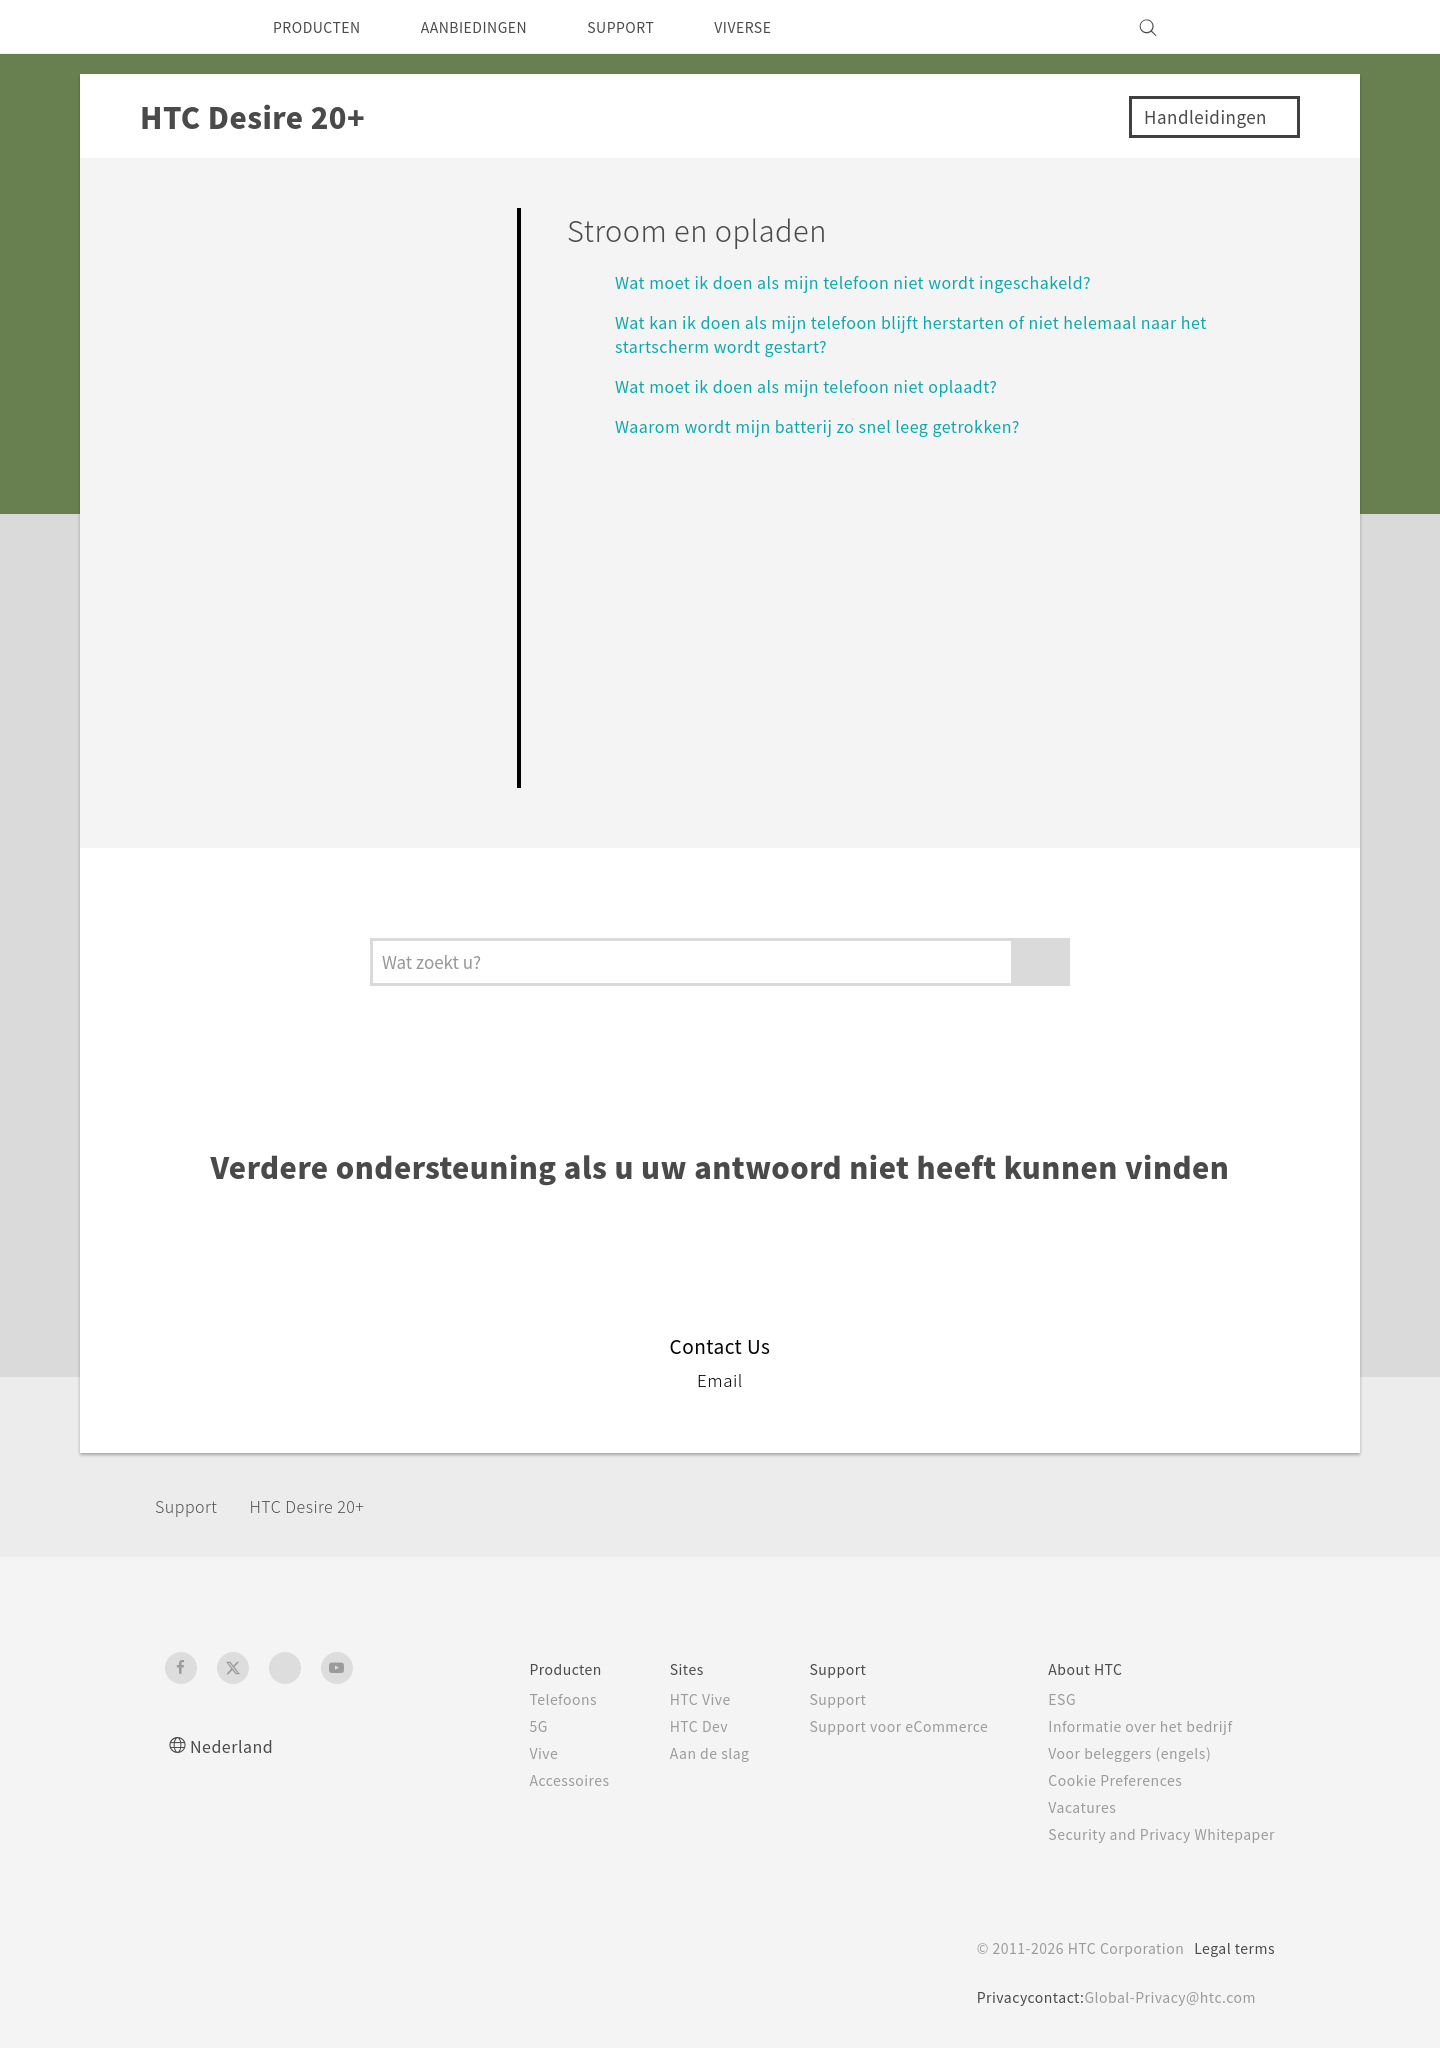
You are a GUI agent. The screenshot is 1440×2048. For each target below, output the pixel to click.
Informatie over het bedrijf (1130, 1726)
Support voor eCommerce (873, 1726)
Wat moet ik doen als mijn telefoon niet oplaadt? (821, 385)
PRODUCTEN (324, 27)
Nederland (236, 1745)
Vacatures (1068, 1807)
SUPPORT (659, 27)
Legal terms (1230, 1948)
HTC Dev (662, 1726)
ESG (1047, 1699)
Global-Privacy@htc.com (1164, 1997)
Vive (498, 1753)
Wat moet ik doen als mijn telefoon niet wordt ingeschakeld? (873, 281)
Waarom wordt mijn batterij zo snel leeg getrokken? (837, 425)
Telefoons (518, 1699)
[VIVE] (1248, 27)
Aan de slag (672, 1753)
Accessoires (526, 1780)
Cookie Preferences (1104, 1780)
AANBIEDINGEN (498, 27)
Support (192, 1505)
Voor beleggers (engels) (1120, 1753)
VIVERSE (791, 27)
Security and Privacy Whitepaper (1153, 1834)
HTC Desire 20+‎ (327, 1505)
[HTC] (189, 27)
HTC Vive (663, 1699)
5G (491, 1726)
